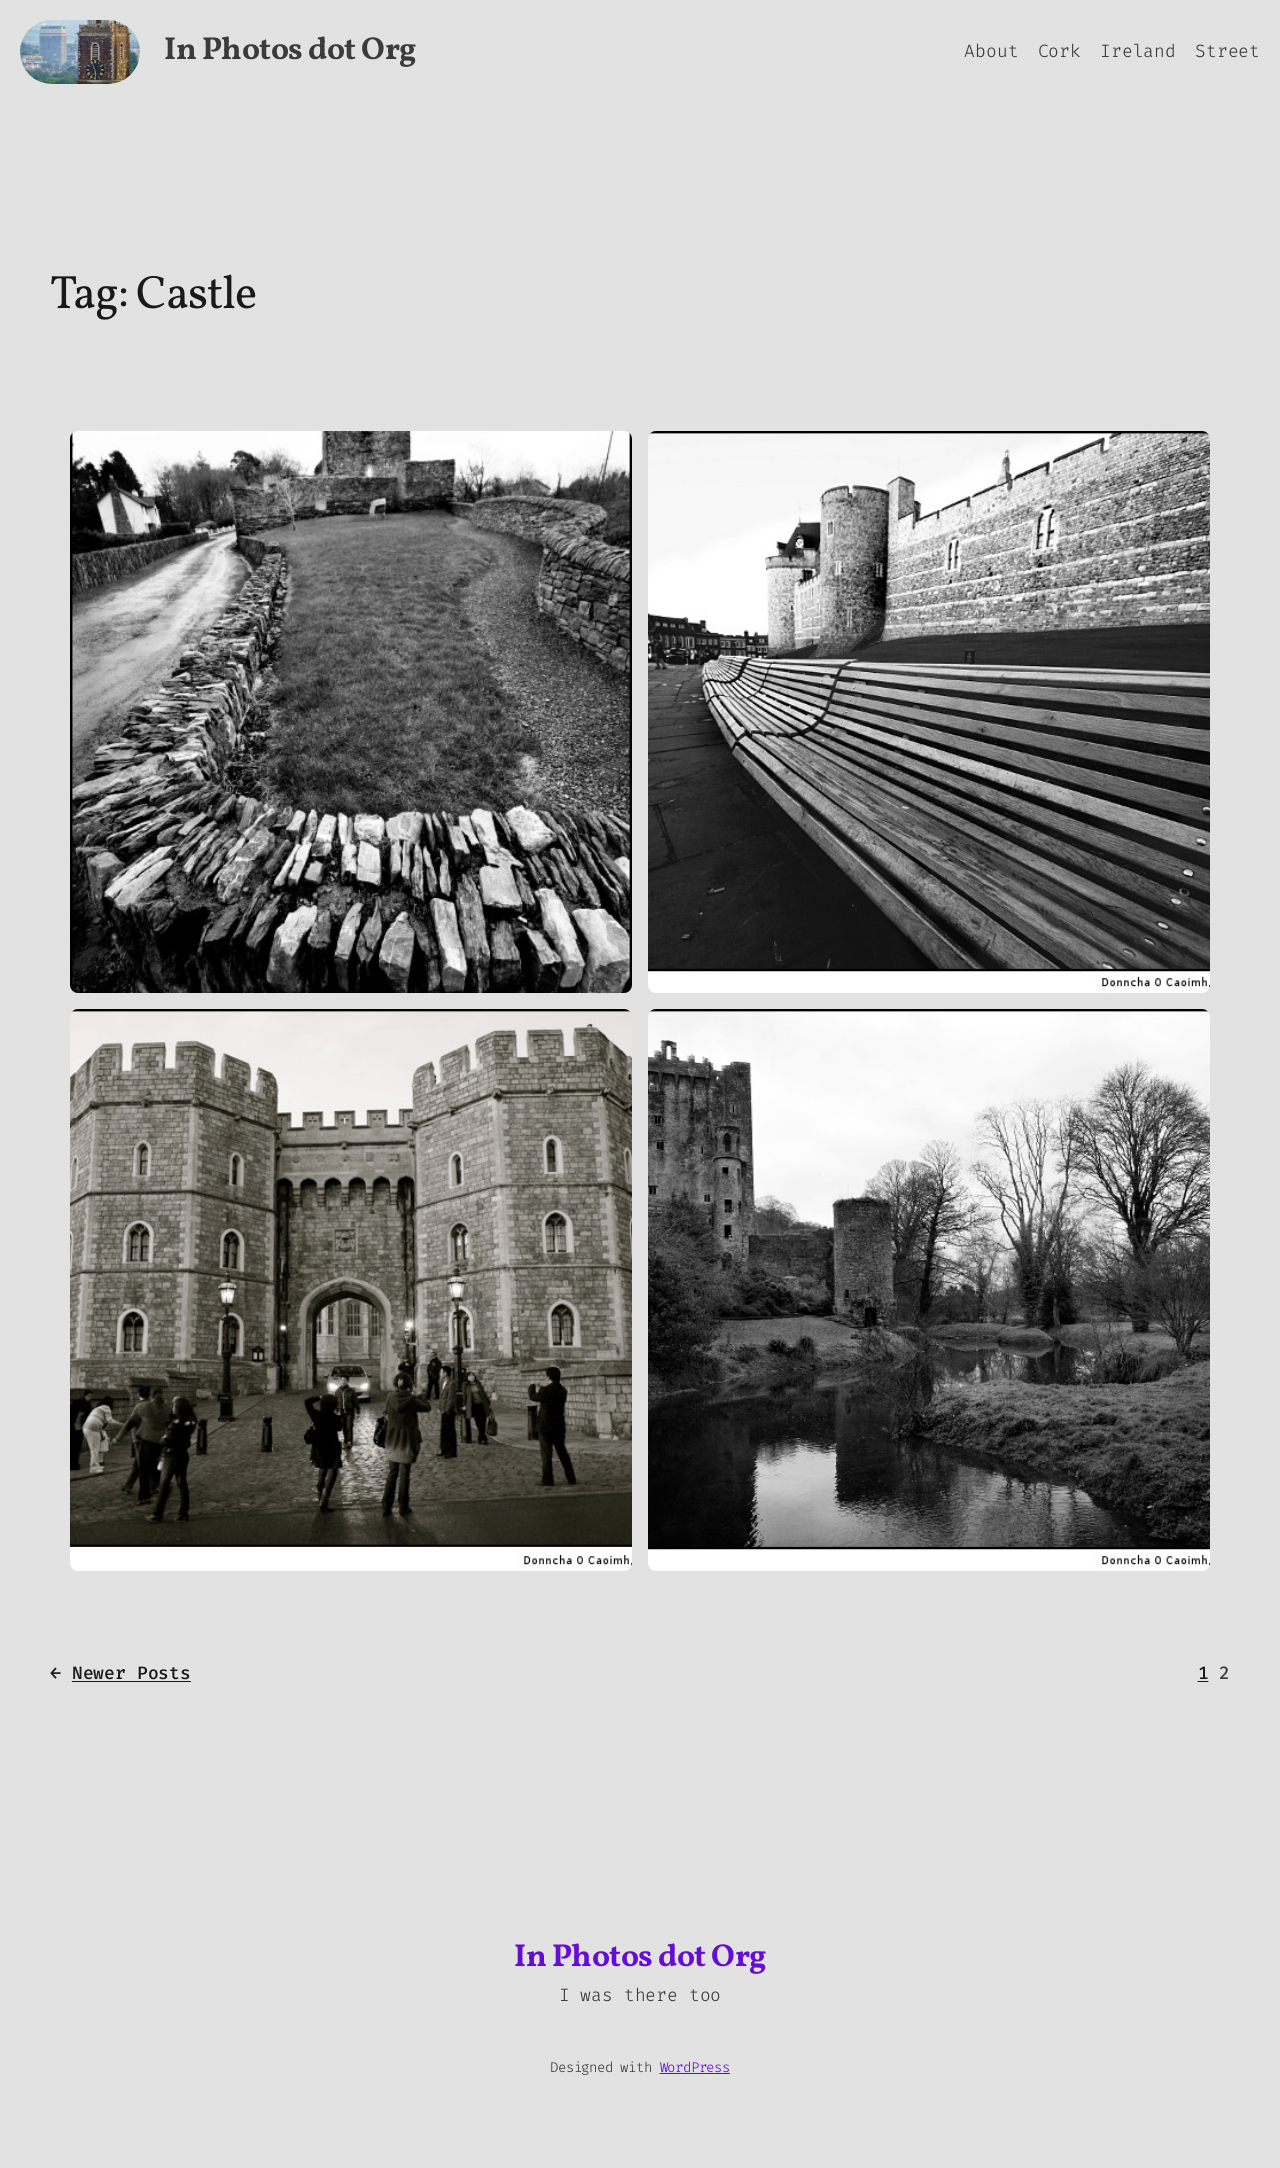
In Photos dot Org (290, 51)
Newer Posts (120, 1673)
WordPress (695, 2067)
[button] (351, 712)
